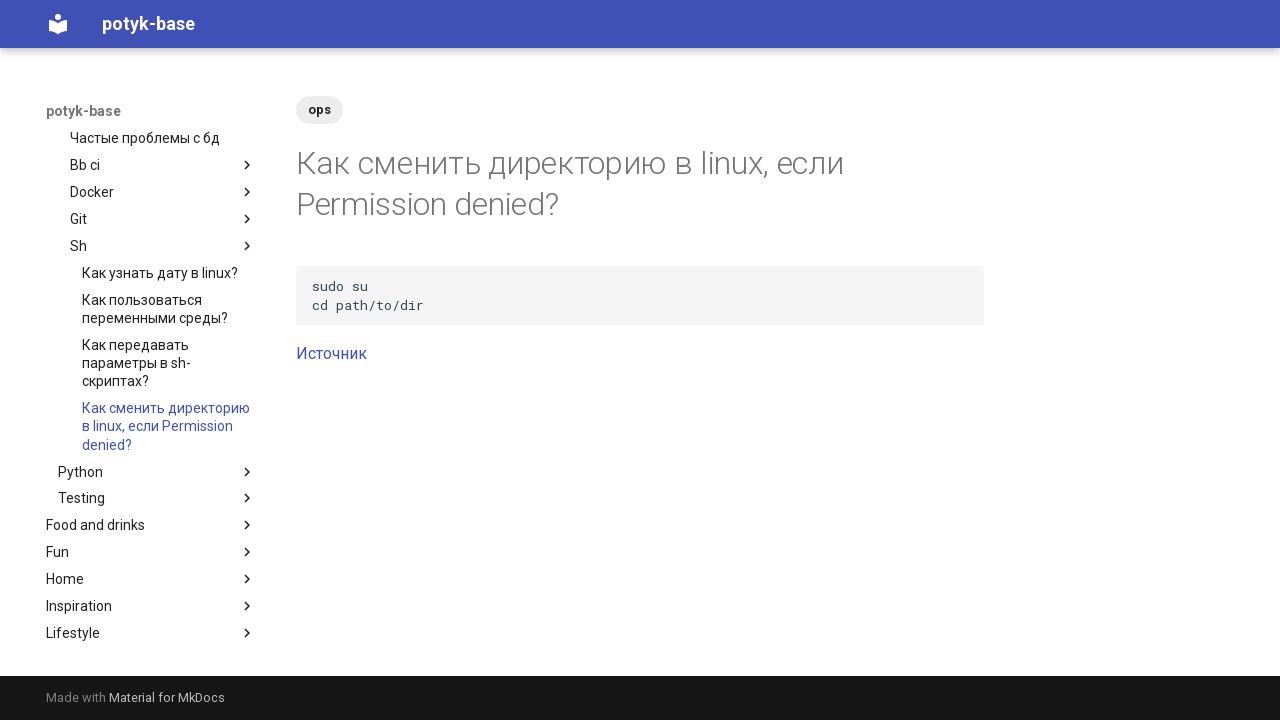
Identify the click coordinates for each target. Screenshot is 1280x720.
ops (319, 109)
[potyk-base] (58, 24)
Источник (331, 353)
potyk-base (83, 111)
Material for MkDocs (167, 697)
